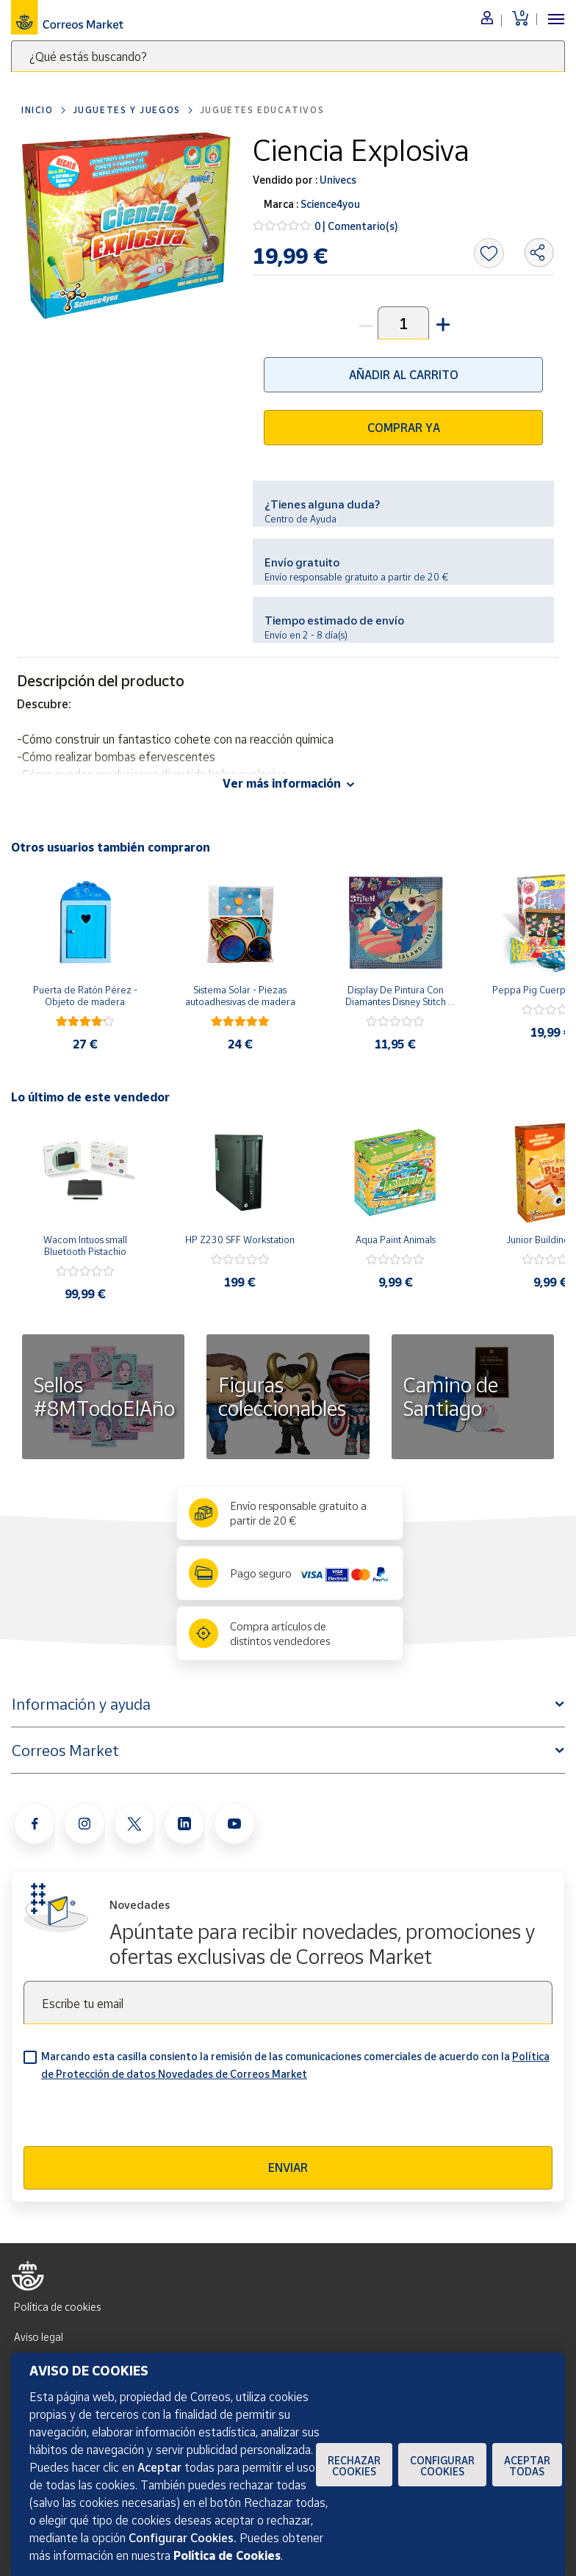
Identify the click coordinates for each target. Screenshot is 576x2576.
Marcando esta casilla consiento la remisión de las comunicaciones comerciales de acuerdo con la (295, 2065)
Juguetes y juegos (127, 109)
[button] (441, 322)
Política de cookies (57, 2306)
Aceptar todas (527, 2466)
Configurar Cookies (442, 2466)
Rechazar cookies (354, 2466)
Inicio (37, 109)
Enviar (288, 2167)
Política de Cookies (227, 2555)
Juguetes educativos (262, 109)
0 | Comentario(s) (356, 226)
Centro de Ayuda (300, 519)
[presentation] (135, 2117)
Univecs (336, 179)
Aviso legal (38, 2337)
